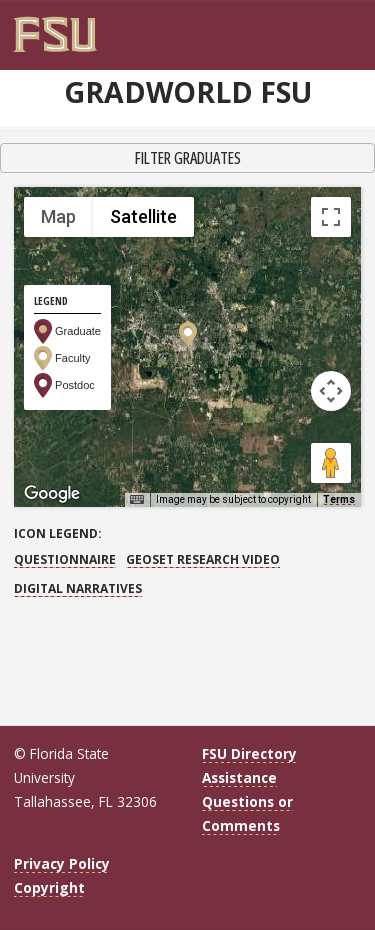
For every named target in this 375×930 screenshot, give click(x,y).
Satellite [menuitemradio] (143, 216)
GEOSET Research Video (203, 559)
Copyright (49, 887)
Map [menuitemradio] (58, 216)
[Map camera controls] (331, 391)
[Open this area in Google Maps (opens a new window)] (52, 494)
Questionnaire (65, 559)
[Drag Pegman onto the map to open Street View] (331, 463)
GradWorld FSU (188, 92)
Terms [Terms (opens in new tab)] (339, 499)
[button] (188, 334)
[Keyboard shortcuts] (137, 500)
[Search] (340, 27)
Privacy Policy (62, 863)
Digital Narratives (78, 588)
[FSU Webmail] (327, 27)
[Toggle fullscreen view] (331, 217)
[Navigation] (354, 27)
